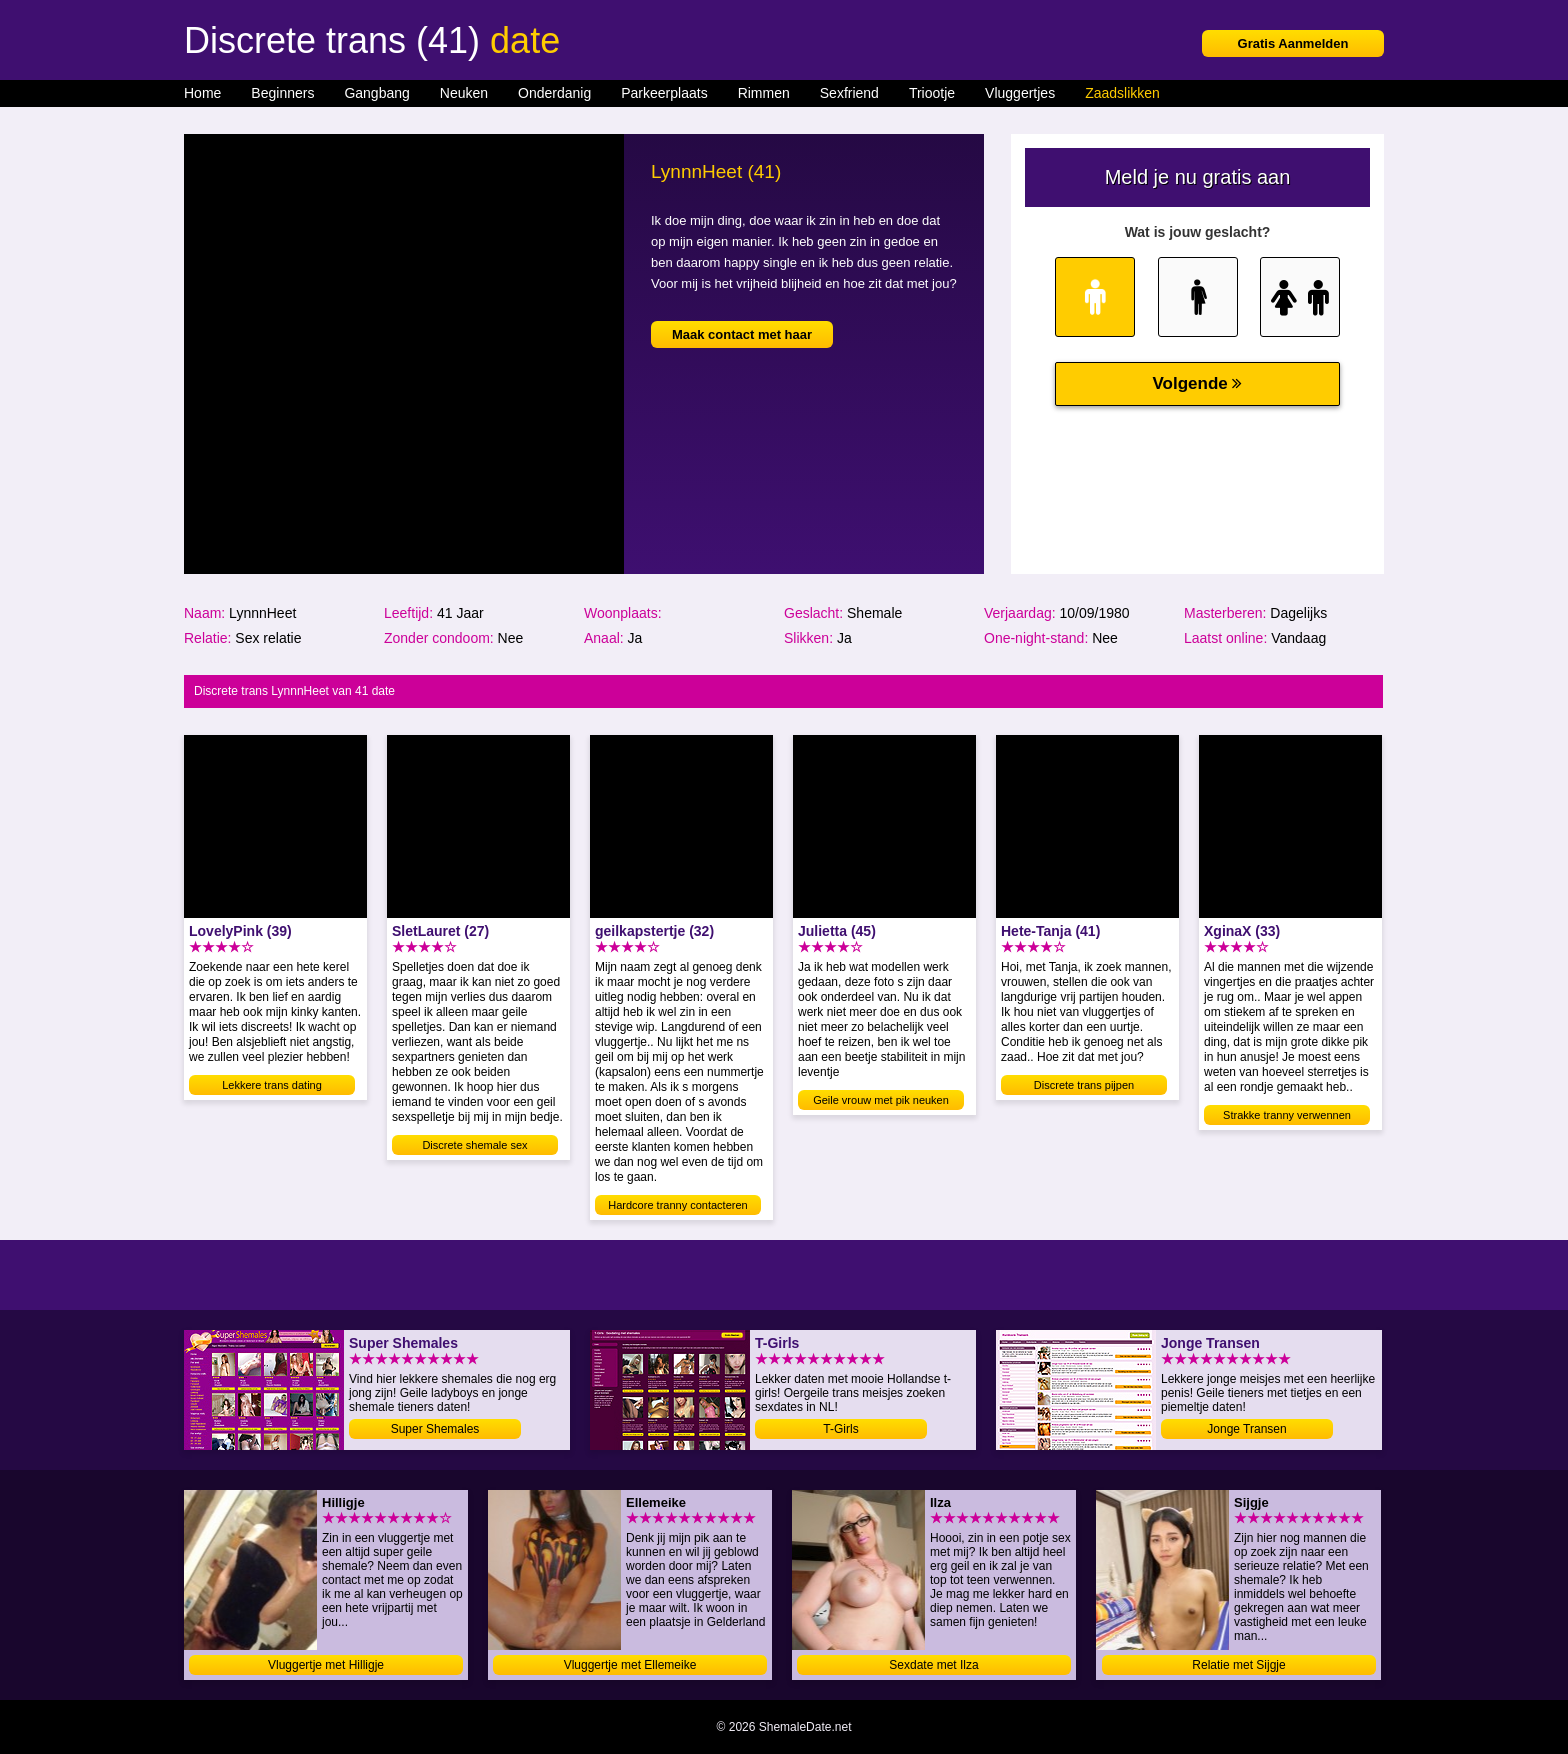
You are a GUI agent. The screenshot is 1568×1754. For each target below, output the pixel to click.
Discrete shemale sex (474, 1145)
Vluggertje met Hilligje (326, 1665)
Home (202, 93)
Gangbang (376, 93)
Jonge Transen (1246, 1429)
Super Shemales (435, 1429)
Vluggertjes (1020, 93)
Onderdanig (554, 93)
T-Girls (840, 1429)
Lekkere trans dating (272, 1085)
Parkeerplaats (664, 93)
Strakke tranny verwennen (1287, 1115)
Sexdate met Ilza (933, 1665)
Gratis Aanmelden (1293, 43)
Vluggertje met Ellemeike (630, 1665)
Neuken (464, 93)
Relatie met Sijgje (1238, 1665)
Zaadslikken (1122, 93)
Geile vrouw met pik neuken (881, 1100)
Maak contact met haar (742, 334)
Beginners (282, 93)
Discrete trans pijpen (1084, 1085)
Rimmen (764, 93)
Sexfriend (849, 93)
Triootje (932, 93)
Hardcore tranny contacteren (677, 1205)
